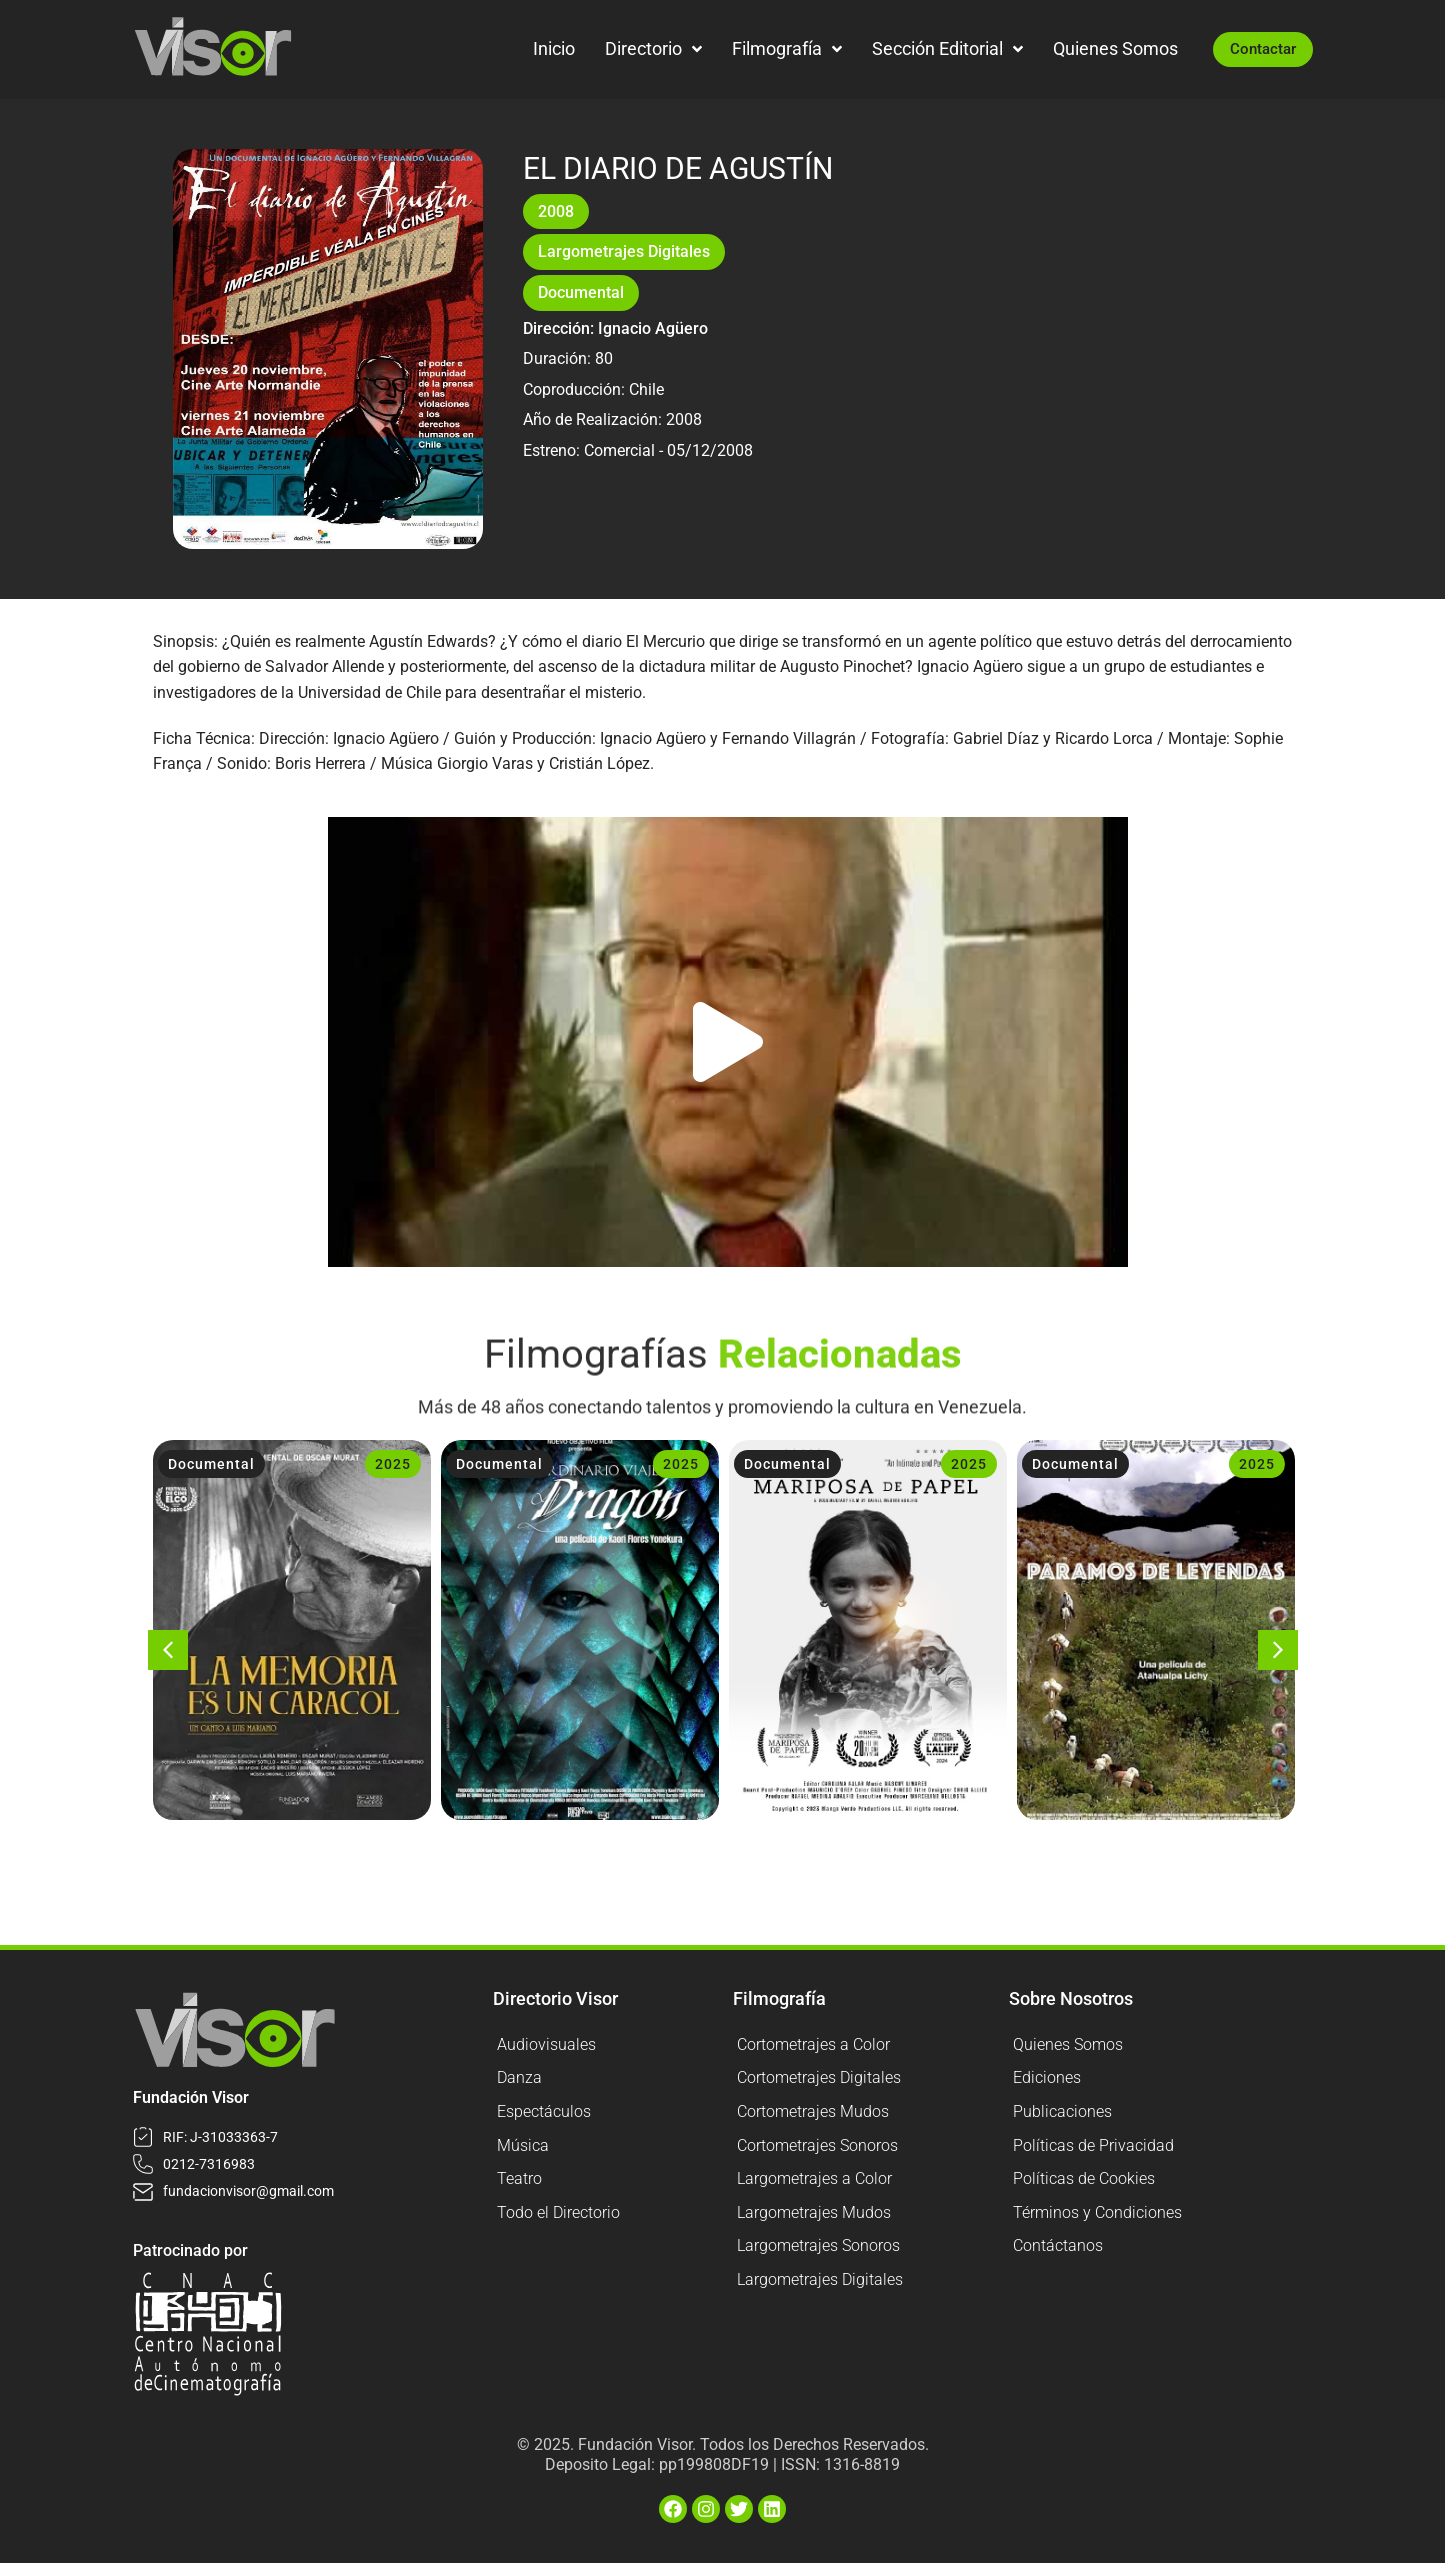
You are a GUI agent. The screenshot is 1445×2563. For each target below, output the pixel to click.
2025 (393, 1464)
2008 (556, 211)
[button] (728, 1042)
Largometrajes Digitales (624, 251)
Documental (581, 292)
